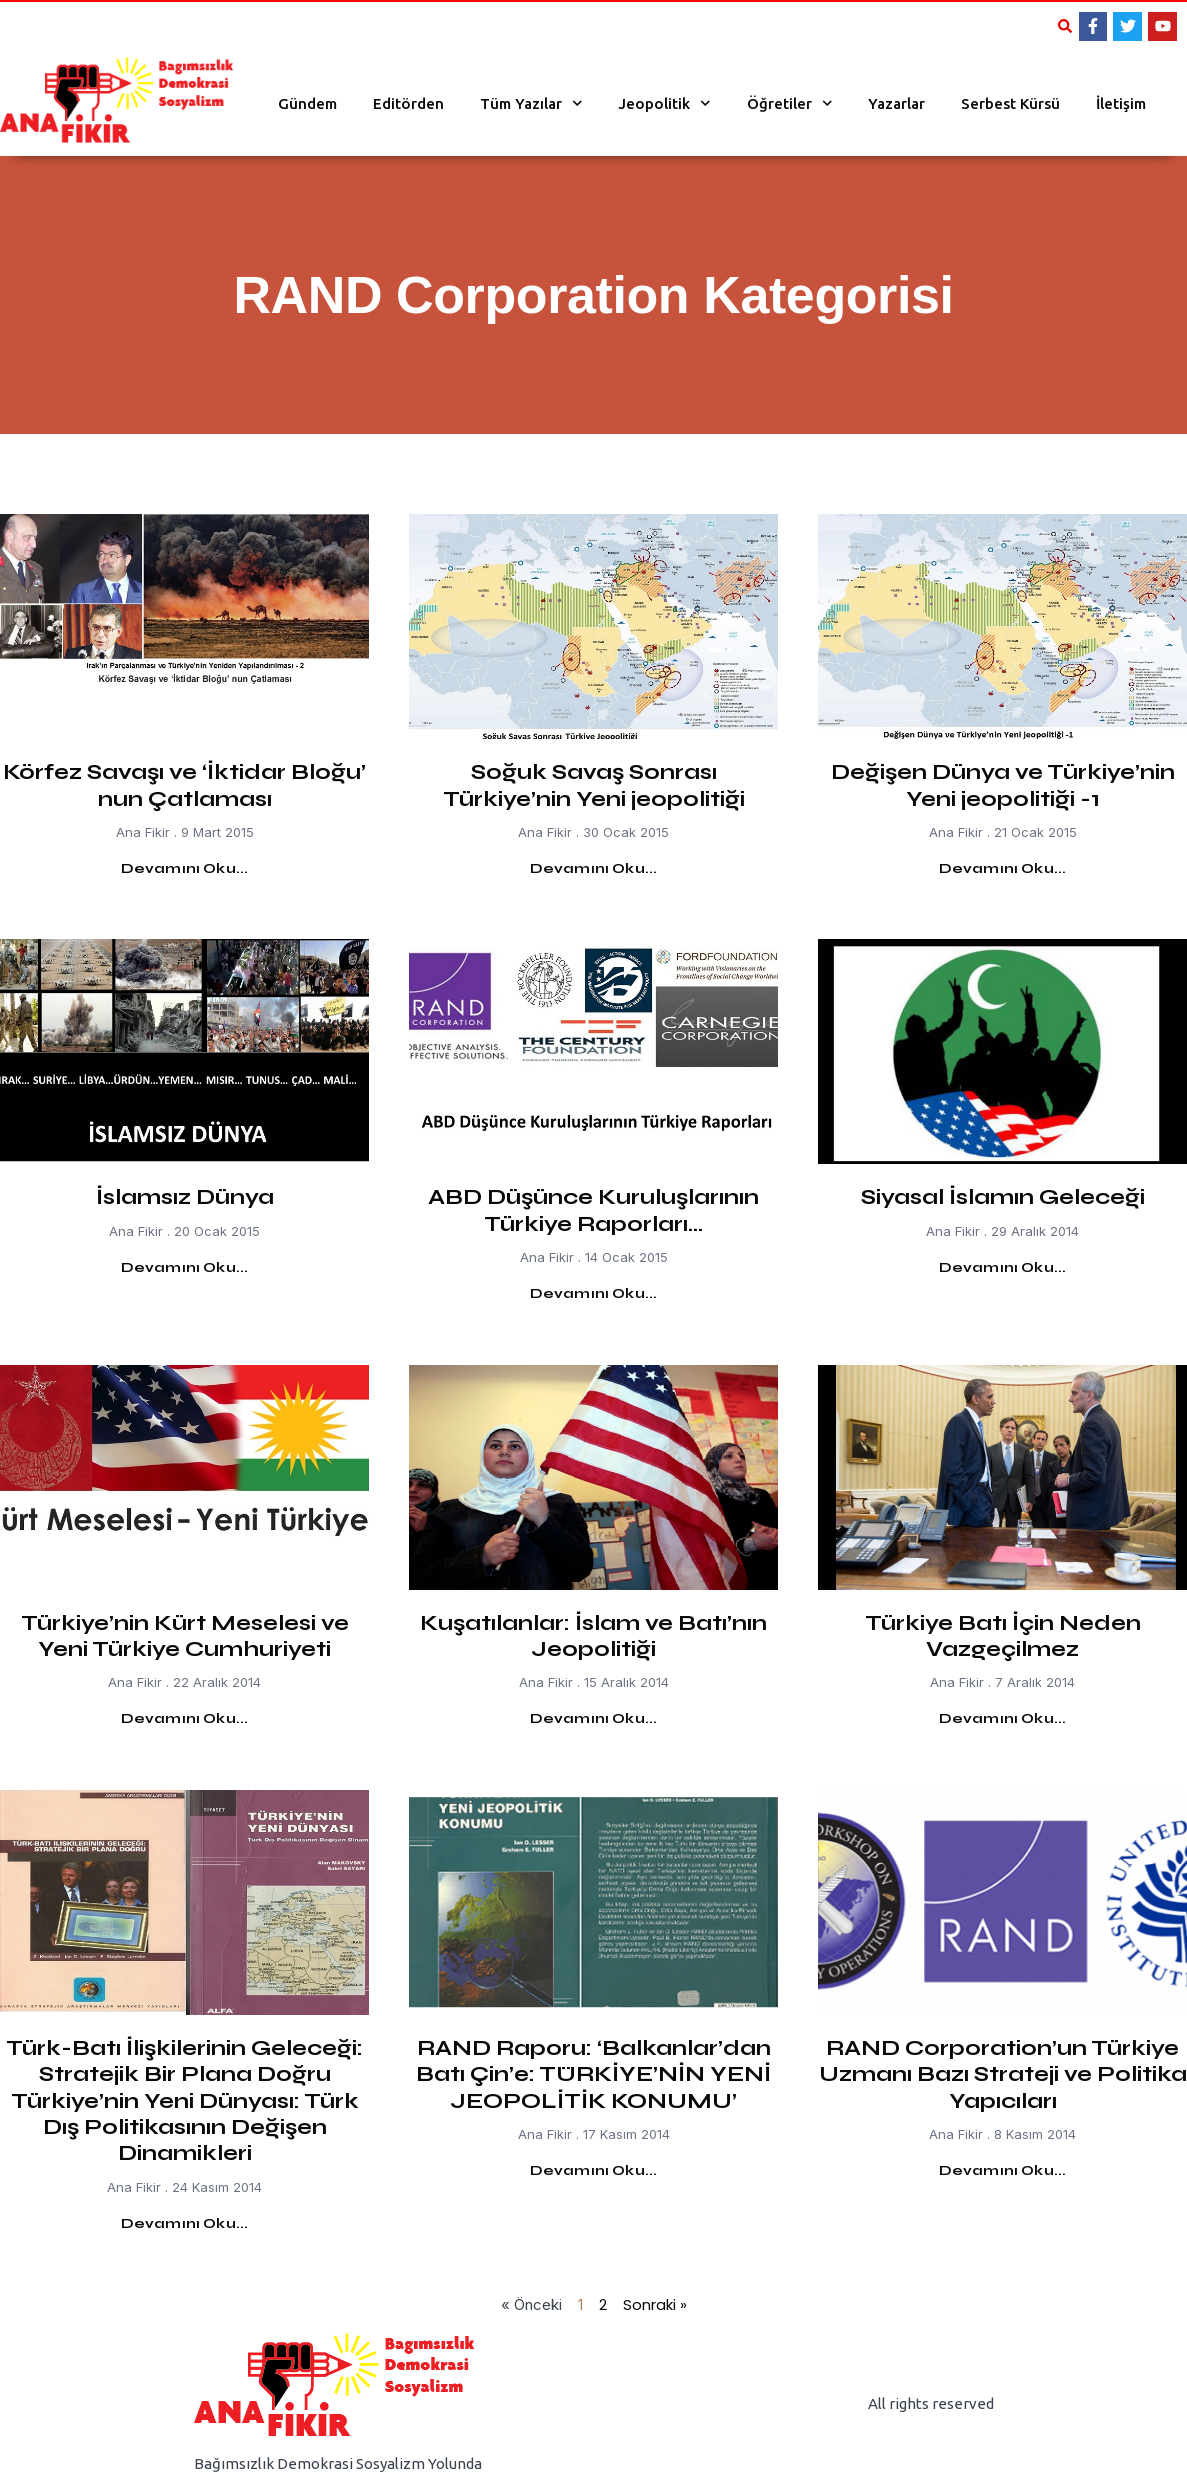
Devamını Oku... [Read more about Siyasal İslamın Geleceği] (1003, 1267)
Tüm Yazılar (531, 103)
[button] (1065, 26)
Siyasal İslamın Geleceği (1003, 1197)
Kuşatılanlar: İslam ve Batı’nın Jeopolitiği (593, 1636)
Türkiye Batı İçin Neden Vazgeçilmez (1003, 1636)
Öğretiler (790, 103)
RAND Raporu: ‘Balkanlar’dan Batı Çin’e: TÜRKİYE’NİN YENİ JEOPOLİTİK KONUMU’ (593, 2074)
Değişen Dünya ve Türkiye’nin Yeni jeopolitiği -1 (1003, 785)
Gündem (307, 103)
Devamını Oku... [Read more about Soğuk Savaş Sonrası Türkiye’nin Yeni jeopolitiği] (594, 868)
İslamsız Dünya (185, 1197)
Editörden (408, 103)
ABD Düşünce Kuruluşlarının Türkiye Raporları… (593, 1210)
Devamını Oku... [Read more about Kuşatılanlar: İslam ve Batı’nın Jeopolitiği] (594, 1718)
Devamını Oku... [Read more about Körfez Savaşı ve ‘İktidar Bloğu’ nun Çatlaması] (185, 868)
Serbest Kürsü (1010, 103)
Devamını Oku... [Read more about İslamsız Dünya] (185, 1267)
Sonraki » (655, 2304)
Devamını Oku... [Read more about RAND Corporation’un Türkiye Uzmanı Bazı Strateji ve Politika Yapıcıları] (1003, 2170)
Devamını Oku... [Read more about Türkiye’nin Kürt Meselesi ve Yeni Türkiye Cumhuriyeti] (185, 1718)
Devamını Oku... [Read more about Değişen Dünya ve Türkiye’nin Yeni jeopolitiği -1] (1003, 868)
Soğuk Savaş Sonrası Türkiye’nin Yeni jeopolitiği (594, 785)
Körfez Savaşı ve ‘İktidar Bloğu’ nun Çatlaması (184, 785)
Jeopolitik (664, 103)
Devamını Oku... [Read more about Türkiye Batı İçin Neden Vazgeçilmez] (1003, 1718)
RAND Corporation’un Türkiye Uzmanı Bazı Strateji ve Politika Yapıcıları (1003, 2074)
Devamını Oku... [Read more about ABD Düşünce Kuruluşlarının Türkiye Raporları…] (594, 1293)
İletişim (1121, 103)
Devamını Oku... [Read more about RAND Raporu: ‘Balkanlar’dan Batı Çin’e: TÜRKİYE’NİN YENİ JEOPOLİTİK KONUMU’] (594, 2170)
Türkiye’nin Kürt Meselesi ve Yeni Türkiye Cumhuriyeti (185, 1636)
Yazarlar (896, 103)
